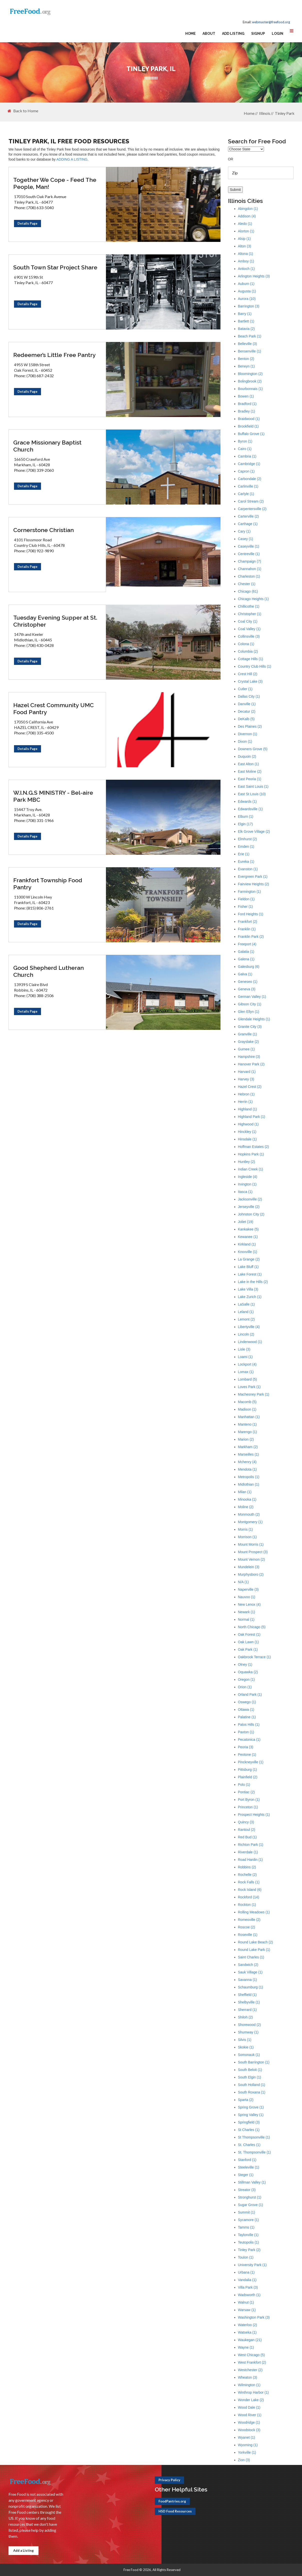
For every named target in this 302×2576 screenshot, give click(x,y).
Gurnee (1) (246, 1049)
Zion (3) (244, 2460)
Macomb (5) (247, 1402)
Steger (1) (246, 2175)
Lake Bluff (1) (248, 1267)
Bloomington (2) (250, 374)
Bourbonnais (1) (250, 389)
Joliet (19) (245, 1222)
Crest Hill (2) (248, 674)
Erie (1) (244, 854)
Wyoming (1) (248, 2445)
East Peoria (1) (249, 779)
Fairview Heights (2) (253, 884)
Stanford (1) (247, 2160)
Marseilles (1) (248, 1454)
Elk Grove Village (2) (254, 831)
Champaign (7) (249, 561)
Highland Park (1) (251, 1117)
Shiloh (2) (245, 2017)
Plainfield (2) (248, 1777)
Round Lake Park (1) (254, 1950)
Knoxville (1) (247, 1252)
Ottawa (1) (246, 1709)
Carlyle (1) (246, 494)
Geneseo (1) (248, 982)
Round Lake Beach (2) (255, 1942)
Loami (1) (245, 1357)
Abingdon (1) (248, 209)
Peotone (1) (247, 1755)
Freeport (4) (247, 944)
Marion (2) (246, 1439)
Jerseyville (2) (249, 1207)
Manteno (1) (247, 1424)
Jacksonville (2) (250, 1199)
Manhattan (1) (249, 1417)
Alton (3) (244, 246)
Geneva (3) (247, 989)
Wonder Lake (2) (251, 2400)
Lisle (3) (244, 1349)
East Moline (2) (250, 771)
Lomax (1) (246, 1372)
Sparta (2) (246, 2100)
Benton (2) (246, 359)
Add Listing (233, 34)
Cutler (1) (245, 689)
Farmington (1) (249, 892)
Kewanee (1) (248, 1237)
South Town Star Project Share (55, 267)
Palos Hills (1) (249, 1725)
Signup (258, 34)
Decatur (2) (247, 711)
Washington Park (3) (254, 2317)
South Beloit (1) (250, 2070)
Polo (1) (244, 1785)
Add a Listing (23, 2550)
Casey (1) (245, 539)
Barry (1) (245, 314)
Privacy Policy (169, 2480)
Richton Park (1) (250, 1845)
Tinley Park (284, 113)
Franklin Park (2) (251, 937)
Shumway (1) (248, 2032)
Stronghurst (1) (249, 2197)
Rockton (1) (247, 1905)
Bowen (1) (246, 396)
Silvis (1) (245, 2040)
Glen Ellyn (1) (248, 1012)
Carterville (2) (248, 516)
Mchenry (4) (247, 1462)
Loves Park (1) (249, 1387)
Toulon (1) (246, 2257)
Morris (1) (245, 1529)
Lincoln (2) (246, 1334)
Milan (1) (245, 1492)
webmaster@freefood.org (271, 22)
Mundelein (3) (249, 1567)
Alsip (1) (244, 239)
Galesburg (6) (249, 967)
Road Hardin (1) (250, 1860)
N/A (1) (243, 1582)
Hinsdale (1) (247, 1139)
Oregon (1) (246, 1679)
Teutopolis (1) (248, 2242)
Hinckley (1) (247, 1132)
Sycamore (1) (248, 2220)
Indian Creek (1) (250, 1169)
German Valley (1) (252, 997)
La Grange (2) (249, 1259)
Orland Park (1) (250, 1694)
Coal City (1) (248, 621)
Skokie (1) (246, 2047)
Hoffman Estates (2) (253, 1147)
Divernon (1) (247, 734)
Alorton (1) (246, 231)
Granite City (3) (250, 1027)
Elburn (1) (245, 816)
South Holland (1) (251, 2085)
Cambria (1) (247, 456)
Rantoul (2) (246, 1830)
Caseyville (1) (248, 546)
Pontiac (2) (246, 1792)
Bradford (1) (247, 404)
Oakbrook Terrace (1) (254, 1657)
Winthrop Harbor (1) (253, 2392)
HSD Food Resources (175, 2511)
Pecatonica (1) (249, 1740)
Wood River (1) (250, 2415)
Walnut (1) (246, 2302)
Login (277, 34)
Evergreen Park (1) (253, 877)
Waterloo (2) (247, 2325)
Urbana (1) (246, 2272)
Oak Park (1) (248, 1649)
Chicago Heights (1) (253, 599)
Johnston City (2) (251, 1214)
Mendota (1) (247, 1469)
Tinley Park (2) (249, 2250)
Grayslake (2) (248, 1042)
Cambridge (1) (249, 464)
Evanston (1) (248, 869)
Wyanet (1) (246, 2437)
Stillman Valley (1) (252, 2182)
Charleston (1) (249, 576)
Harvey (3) (246, 1079)
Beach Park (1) (249, 336)
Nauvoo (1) (246, 1597)
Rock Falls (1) (249, 1882)
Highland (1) (247, 1109)
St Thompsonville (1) (254, 2137)
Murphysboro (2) (251, 1574)
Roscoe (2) (246, 1927)
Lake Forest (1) (250, 1274)
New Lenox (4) (249, 1604)
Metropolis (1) (249, 1477)
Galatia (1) (246, 952)
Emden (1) (246, 846)
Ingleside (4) (247, 1177)
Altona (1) (245, 254)
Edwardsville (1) (250, 809)
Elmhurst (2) (247, 839)
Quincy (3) (246, 1822)
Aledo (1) (245, 224)
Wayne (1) (246, 2347)
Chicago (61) (248, 591)
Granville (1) (247, 1034)
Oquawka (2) (248, 1672)
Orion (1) (245, 1687)
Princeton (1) (248, 1807)
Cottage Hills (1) (250, 659)
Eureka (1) (246, 862)
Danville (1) (247, 704)
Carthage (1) (248, 524)
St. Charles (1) (249, 2145)
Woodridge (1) (249, 2422)
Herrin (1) (245, 1102)
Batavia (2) (246, 329)
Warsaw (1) (247, 2310)
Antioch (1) (246, 269)
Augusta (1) (247, 291)
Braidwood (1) (249, 419)
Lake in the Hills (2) (253, 1282)
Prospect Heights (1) (254, 1815)
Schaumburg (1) (250, 1987)
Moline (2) (246, 1507)
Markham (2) (248, 1447)
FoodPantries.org (172, 2501)
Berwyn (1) (246, 366)
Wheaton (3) (247, 2377)
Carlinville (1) (248, 486)
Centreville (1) (249, 554)
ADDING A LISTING (71, 159)
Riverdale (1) (248, 1852)
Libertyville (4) (249, 1327)
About (208, 34)
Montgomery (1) (250, 1522)
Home (190, 34)
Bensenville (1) (249, 351)
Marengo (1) (247, 1432)
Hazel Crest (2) (250, 1087)
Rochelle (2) (247, 1875)
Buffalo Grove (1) (251, 434)
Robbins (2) (247, 1867)
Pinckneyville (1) (251, 1762)
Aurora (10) (247, 299)
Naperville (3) (248, 1589)
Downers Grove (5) (253, 749)
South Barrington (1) (254, 2062)
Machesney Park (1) (253, 1394)
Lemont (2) (246, 1319)
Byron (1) (245, 441)
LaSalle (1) (246, 1304)
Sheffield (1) (247, 1995)
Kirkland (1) (247, 1244)
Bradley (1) (246, 411)
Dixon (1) (245, 741)
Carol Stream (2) (251, 501)
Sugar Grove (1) (250, 2205)
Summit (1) (246, 2212)
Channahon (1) (249, 569)
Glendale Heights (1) (254, 1019)
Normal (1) (246, 1619)
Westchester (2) (250, 2370)
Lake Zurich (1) (250, 1297)
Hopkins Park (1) (251, 1154)
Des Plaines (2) (250, 726)
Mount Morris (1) (251, 1544)
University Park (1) (252, 2265)
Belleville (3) (247, 344)
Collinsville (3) (249, 636)
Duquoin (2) (247, 756)
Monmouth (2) (249, 1514)
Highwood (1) (248, 1124)
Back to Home (23, 111)
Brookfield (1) (248, 426)
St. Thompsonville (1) (254, 2152)
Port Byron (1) (249, 1800)
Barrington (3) (249, 306)
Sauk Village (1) (250, 1972)
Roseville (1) (248, 1935)
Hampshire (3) (249, 1057)
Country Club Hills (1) (254, 666)
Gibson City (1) (249, 1004)
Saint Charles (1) (251, 1957)
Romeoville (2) (249, 1920)
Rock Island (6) (250, 1890)
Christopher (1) (249, 614)
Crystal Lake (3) (250, 681)
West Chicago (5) (251, 2355)
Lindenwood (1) (250, 1342)
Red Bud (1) (247, 1837)
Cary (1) (244, 531)
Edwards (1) (247, 801)
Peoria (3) (245, 1747)
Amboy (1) (246, 261)
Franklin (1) (247, 929)
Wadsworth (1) (249, 2295)
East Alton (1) (248, 764)
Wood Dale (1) (249, 2407)
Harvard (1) (247, 1072)
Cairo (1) (245, 449)
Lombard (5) (247, 1379)
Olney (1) (245, 1664)
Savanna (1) (247, 1980)
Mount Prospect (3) (253, 1552)
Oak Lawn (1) (248, 1642)
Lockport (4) (247, 1364)
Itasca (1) (245, 1192)
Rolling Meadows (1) (254, 1912)
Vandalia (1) (247, 2280)
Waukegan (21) (250, 2340)
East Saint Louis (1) (253, 786)
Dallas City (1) (249, 696)
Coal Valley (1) (249, 629)
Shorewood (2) (249, 2025)
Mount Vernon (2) (251, 1559)
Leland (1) (246, 1312)
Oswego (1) (247, 1702)
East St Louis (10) (252, 794)
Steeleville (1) (248, 2167)
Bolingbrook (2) (250, 381)
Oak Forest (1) (249, 1634)
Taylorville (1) (248, 2235)
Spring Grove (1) (251, 2107)
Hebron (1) (246, 1094)
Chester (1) (247, 584)
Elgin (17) (245, 824)
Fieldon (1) (246, 899)
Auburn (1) (246, 284)
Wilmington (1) (249, 2385)
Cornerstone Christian (43, 530)
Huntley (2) (246, 1162)
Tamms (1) (246, 2227)
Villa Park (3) (248, 2287)
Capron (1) (246, 471)
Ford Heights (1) (250, 914)
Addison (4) (247, 216)
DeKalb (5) (246, 719)
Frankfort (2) (247, 922)
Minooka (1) (247, 1499)
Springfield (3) (249, 2122)
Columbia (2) (248, 651)
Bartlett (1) (246, 321)
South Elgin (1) (249, 2077)
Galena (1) (246, 959)
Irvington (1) (247, 1184)
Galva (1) (245, 974)
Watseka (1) (247, 2332)
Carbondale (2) (249, 479)
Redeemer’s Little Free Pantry (54, 354)
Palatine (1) (247, 1717)
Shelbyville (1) (249, 2002)
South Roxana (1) (252, 2092)
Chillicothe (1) (249, 606)
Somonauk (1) (249, 2055)
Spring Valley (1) (251, 2115)
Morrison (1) (247, 1537)
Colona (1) (246, 644)
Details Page (28, 223)
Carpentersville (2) (252, 509)
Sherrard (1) (247, 2010)
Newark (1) (246, 1612)
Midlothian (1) (248, 1484)
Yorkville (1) (247, 2452)
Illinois (264, 113)
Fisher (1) (245, 907)
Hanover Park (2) (251, 1064)
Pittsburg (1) (247, 1770)
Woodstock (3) (249, 2430)
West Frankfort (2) (252, 2362)
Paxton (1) (246, 1732)
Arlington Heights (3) (254, 276)
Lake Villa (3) (248, 1289)
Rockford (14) (248, 1897)
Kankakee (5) (248, 1229)
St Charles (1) (249, 2130)
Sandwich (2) (248, 1965)
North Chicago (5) (252, 1627)
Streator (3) (247, 2190)
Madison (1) (247, 1409)
